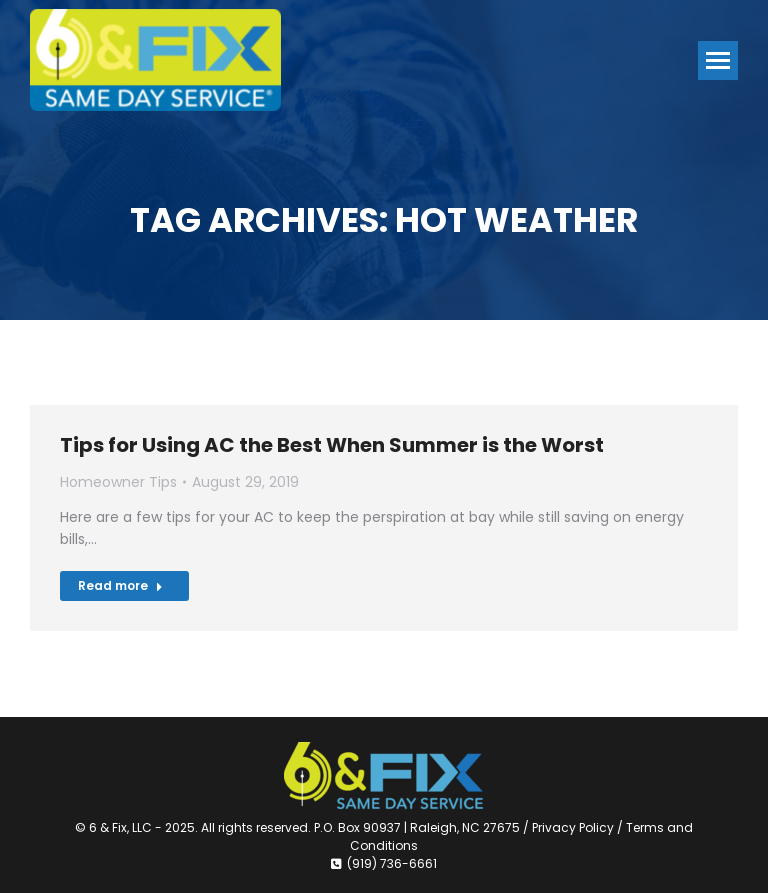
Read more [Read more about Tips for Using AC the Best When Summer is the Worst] (120, 585)
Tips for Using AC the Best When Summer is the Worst (332, 445)
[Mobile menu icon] (718, 60)
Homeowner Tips (118, 482)
